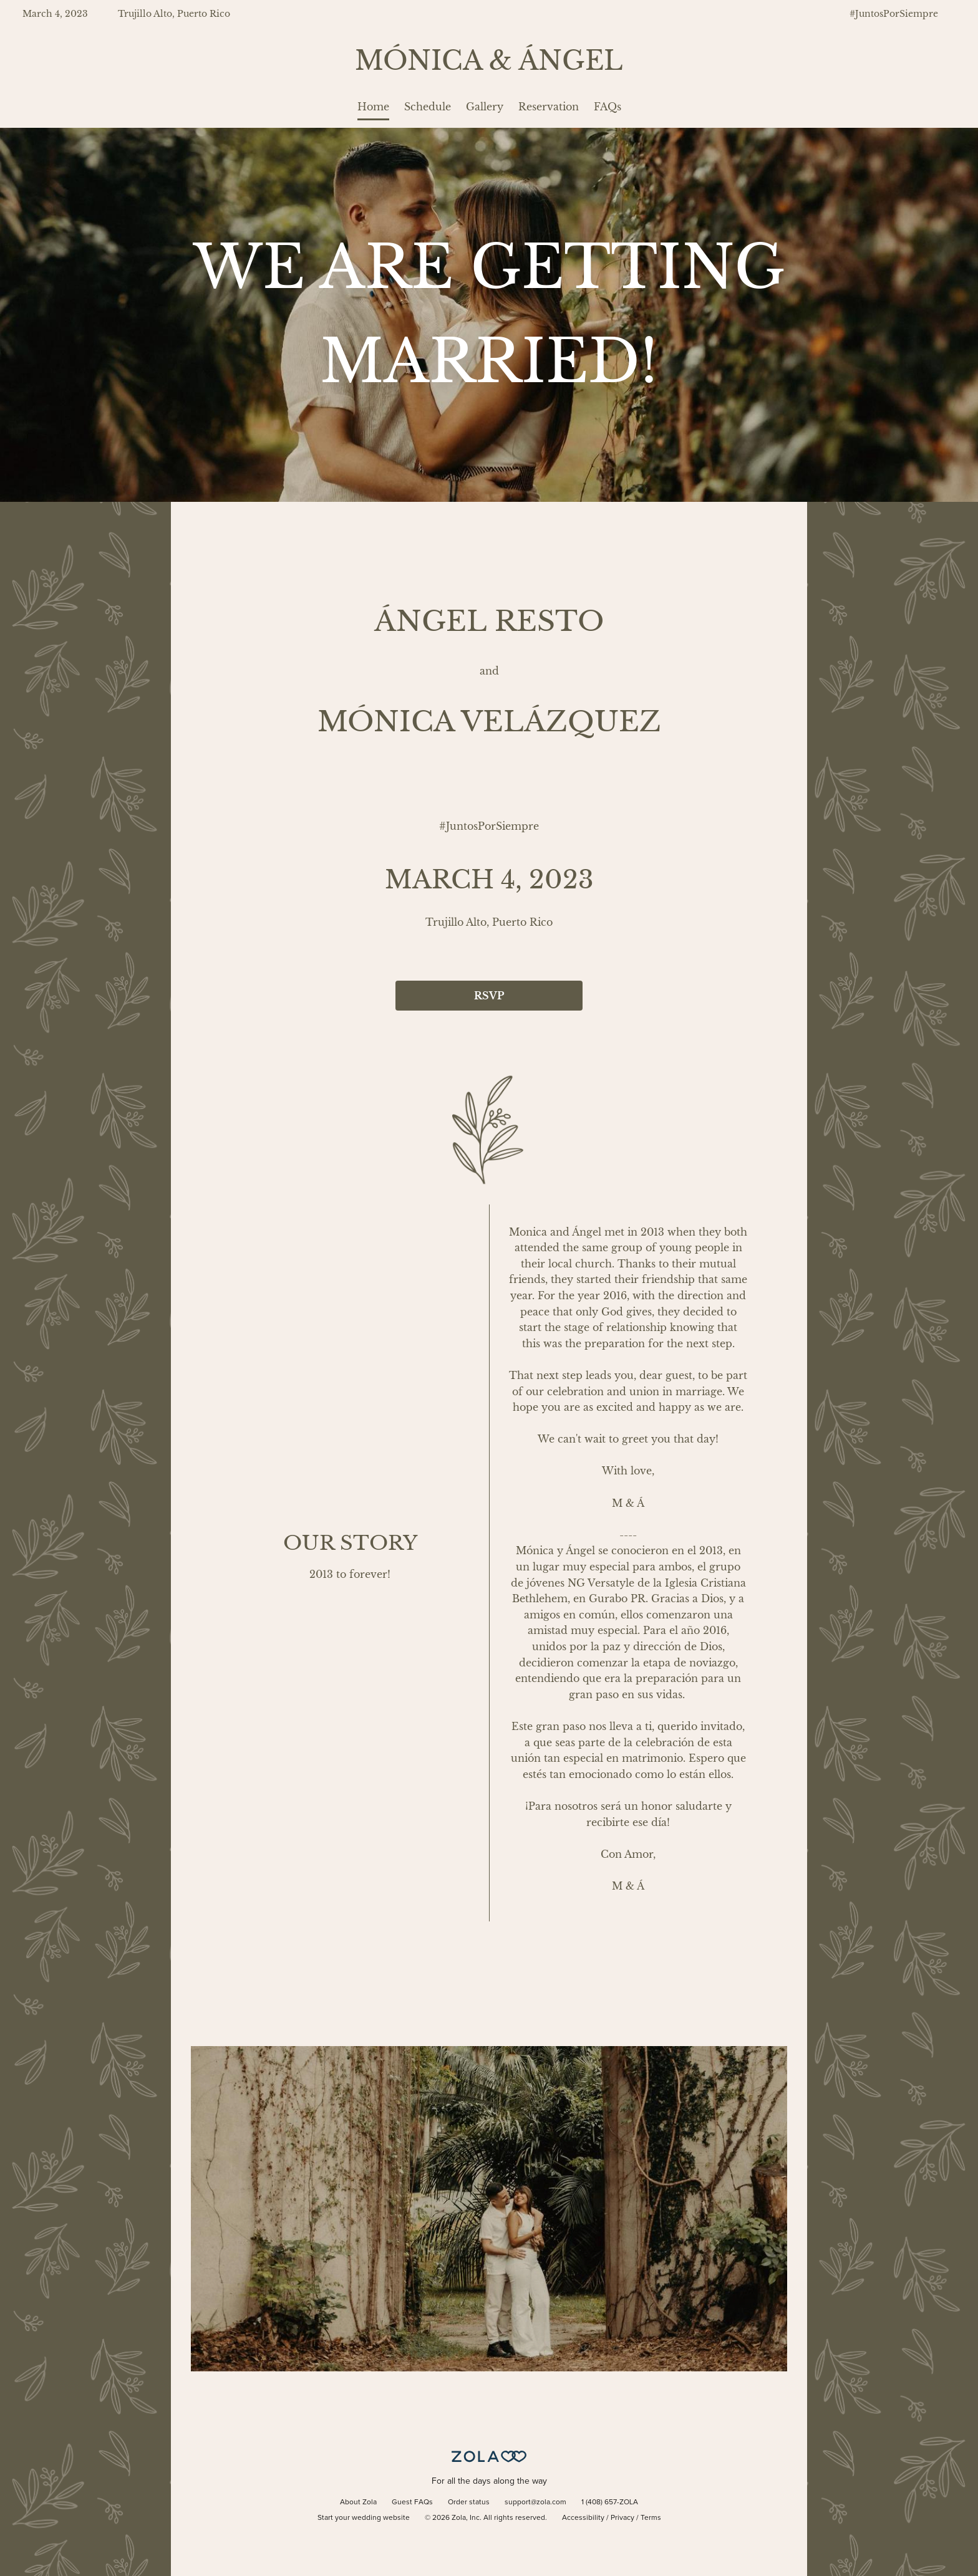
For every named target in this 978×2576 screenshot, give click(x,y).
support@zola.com (535, 2502)
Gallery (484, 106)
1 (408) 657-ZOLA (609, 2502)
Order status (469, 2502)
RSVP (489, 995)
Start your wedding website (363, 2518)
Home (373, 106)
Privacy (622, 2518)
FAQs (607, 106)
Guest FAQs (412, 2502)
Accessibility (583, 2518)
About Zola (358, 2502)
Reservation (548, 106)
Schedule (427, 106)
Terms (651, 2518)
